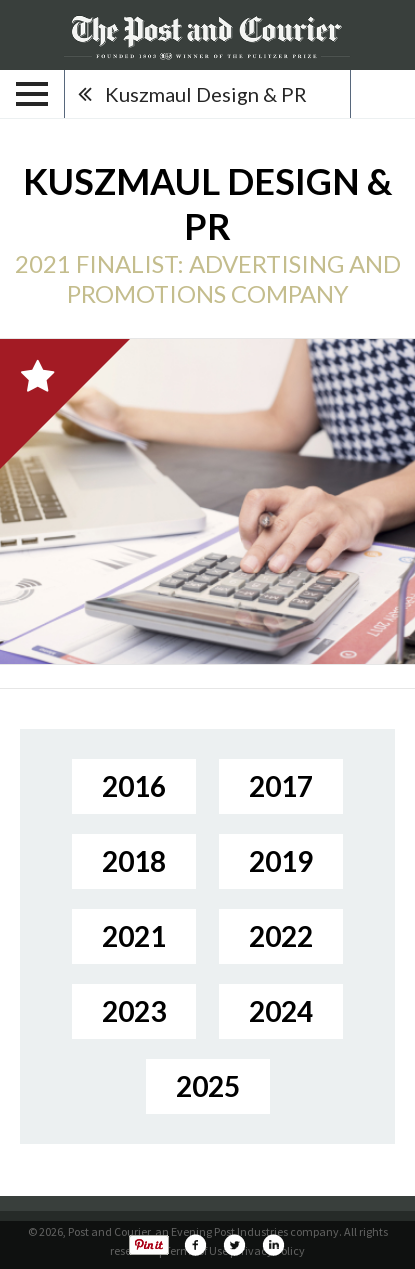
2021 (134, 936)
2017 (281, 786)
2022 (281, 936)
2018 (134, 861)
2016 (134, 786)
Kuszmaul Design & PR (206, 94)
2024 (281, 1011)
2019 (281, 861)
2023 (134, 1011)
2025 (208, 1086)
